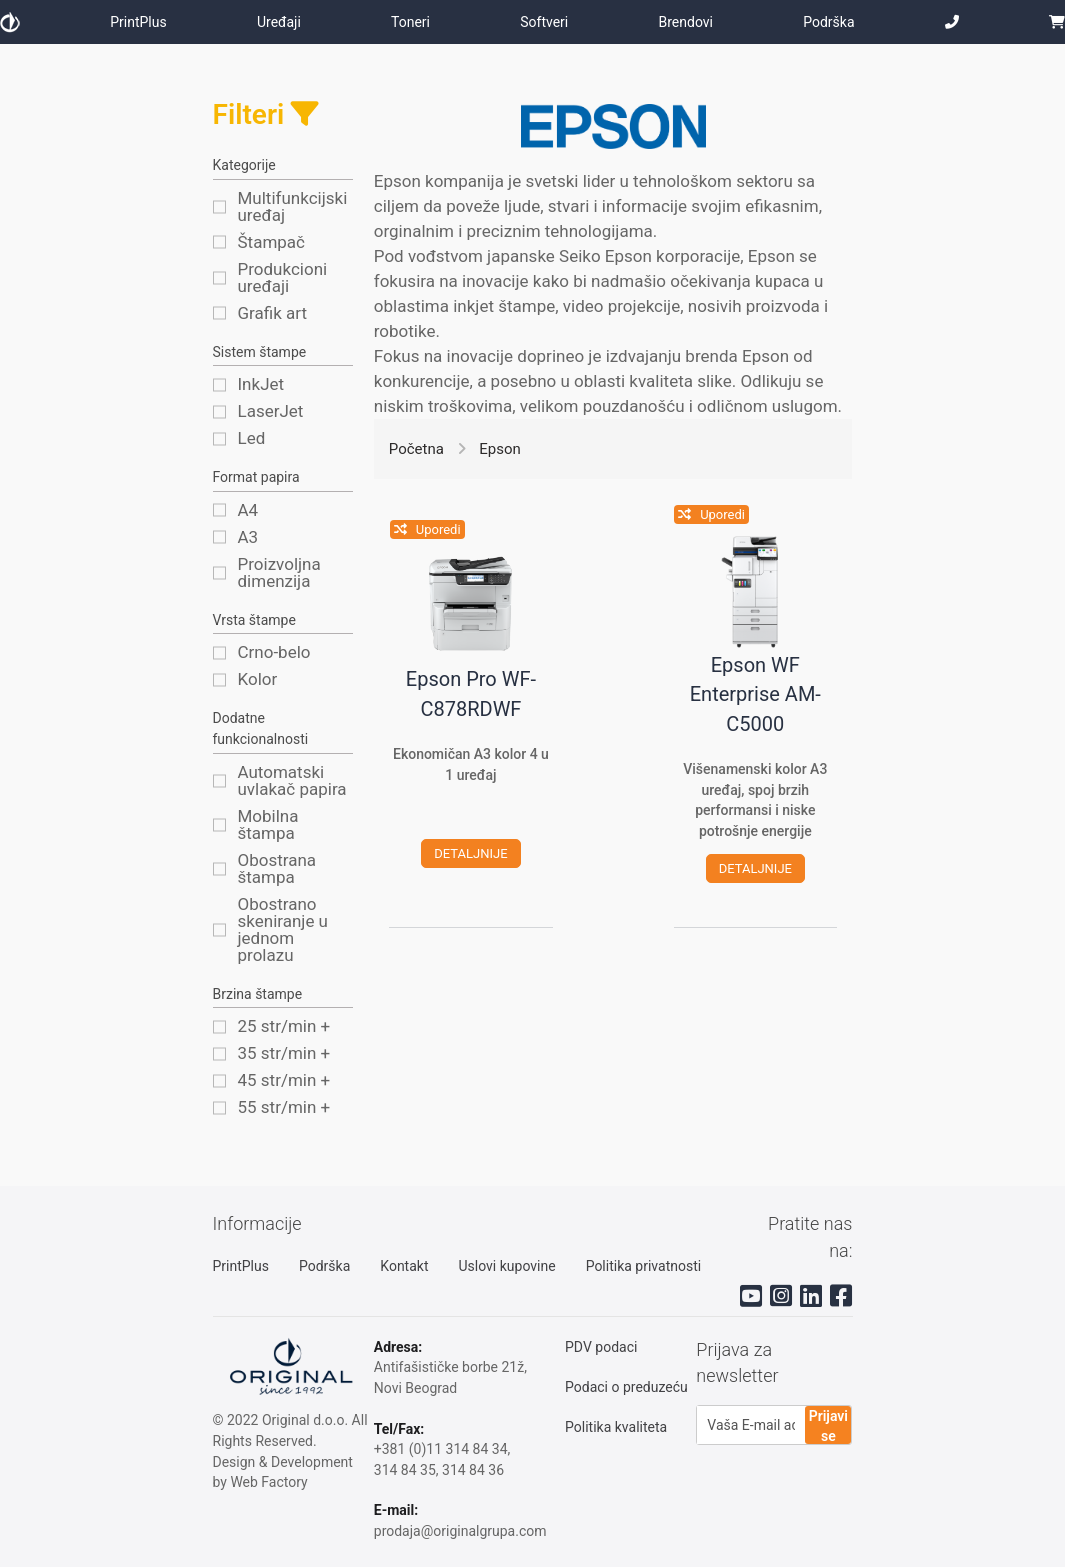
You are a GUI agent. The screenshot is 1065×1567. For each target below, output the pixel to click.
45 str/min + (284, 1080)
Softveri (544, 22)
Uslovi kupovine (506, 1266)
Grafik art (273, 313)
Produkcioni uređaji (283, 278)
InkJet (261, 384)
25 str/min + (284, 1026)
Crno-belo (274, 652)
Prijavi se (828, 1426)
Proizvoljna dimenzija (279, 573)
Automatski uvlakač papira (292, 781)
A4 (248, 510)
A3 (248, 537)
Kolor (258, 679)
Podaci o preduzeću (626, 1387)
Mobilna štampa (268, 825)
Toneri (410, 22)
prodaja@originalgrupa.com (460, 1531)
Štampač (272, 242)
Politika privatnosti (644, 1266)
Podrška (828, 22)
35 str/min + (284, 1053)
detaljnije (470, 854)
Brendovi (686, 22)
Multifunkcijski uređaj (293, 207)
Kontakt (404, 1266)
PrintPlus (138, 22)
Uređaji (279, 22)
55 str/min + (284, 1107)
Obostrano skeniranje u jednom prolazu (283, 930)
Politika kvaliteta (616, 1427)
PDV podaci (601, 1347)
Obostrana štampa (277, 869)
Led (252, 438)
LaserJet (271, 411)
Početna (416, 449)
